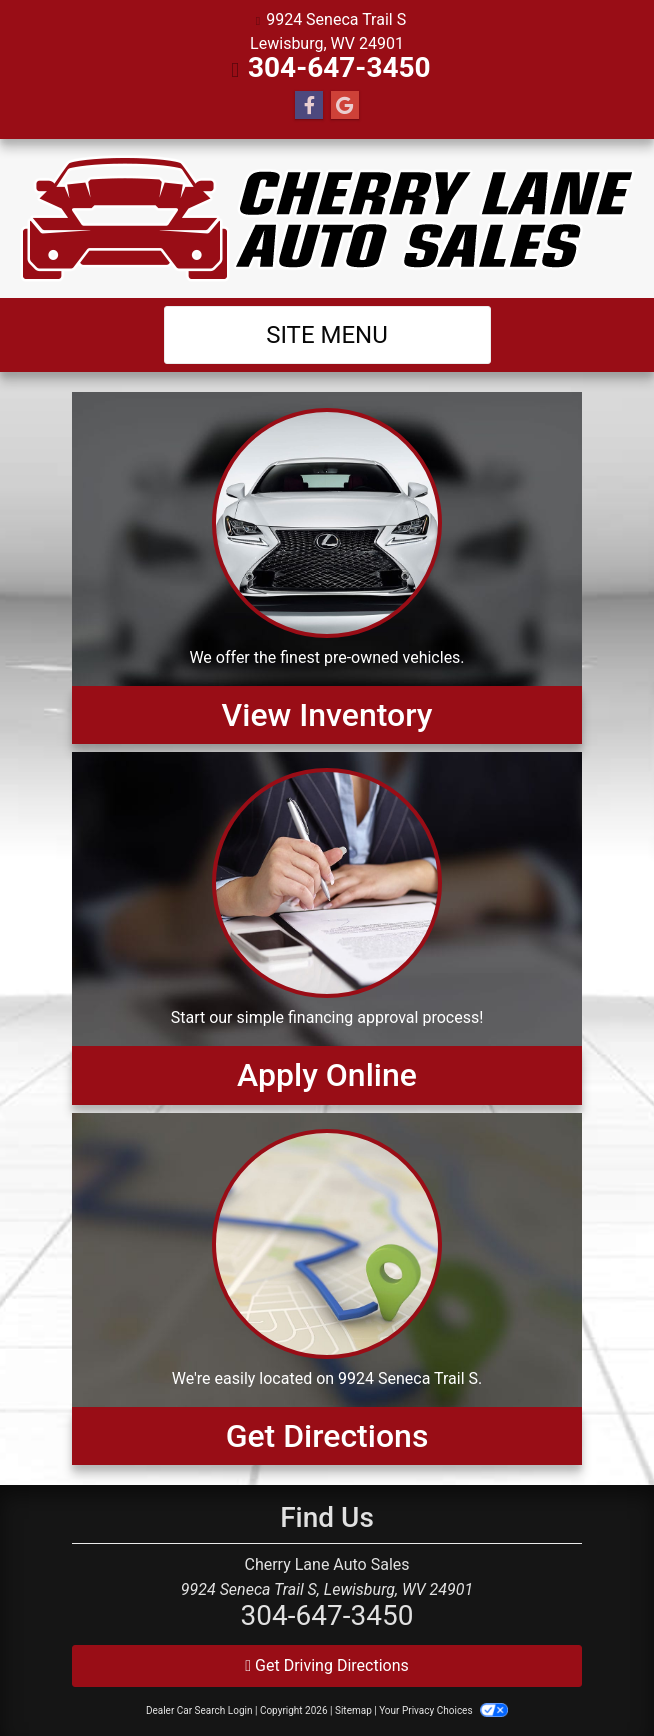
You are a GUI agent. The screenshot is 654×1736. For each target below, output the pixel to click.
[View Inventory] (327, 568)
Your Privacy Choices (443, 1710)
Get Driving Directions (327, 1665)
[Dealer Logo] (327, 218)
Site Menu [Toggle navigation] (327, 335)
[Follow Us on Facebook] (309, 106)
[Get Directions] (327, 1289)
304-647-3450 (339, 67)
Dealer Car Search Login (199, 1710)
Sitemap (353, 1710)
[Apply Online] (327, 928)
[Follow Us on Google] (345, 106)
